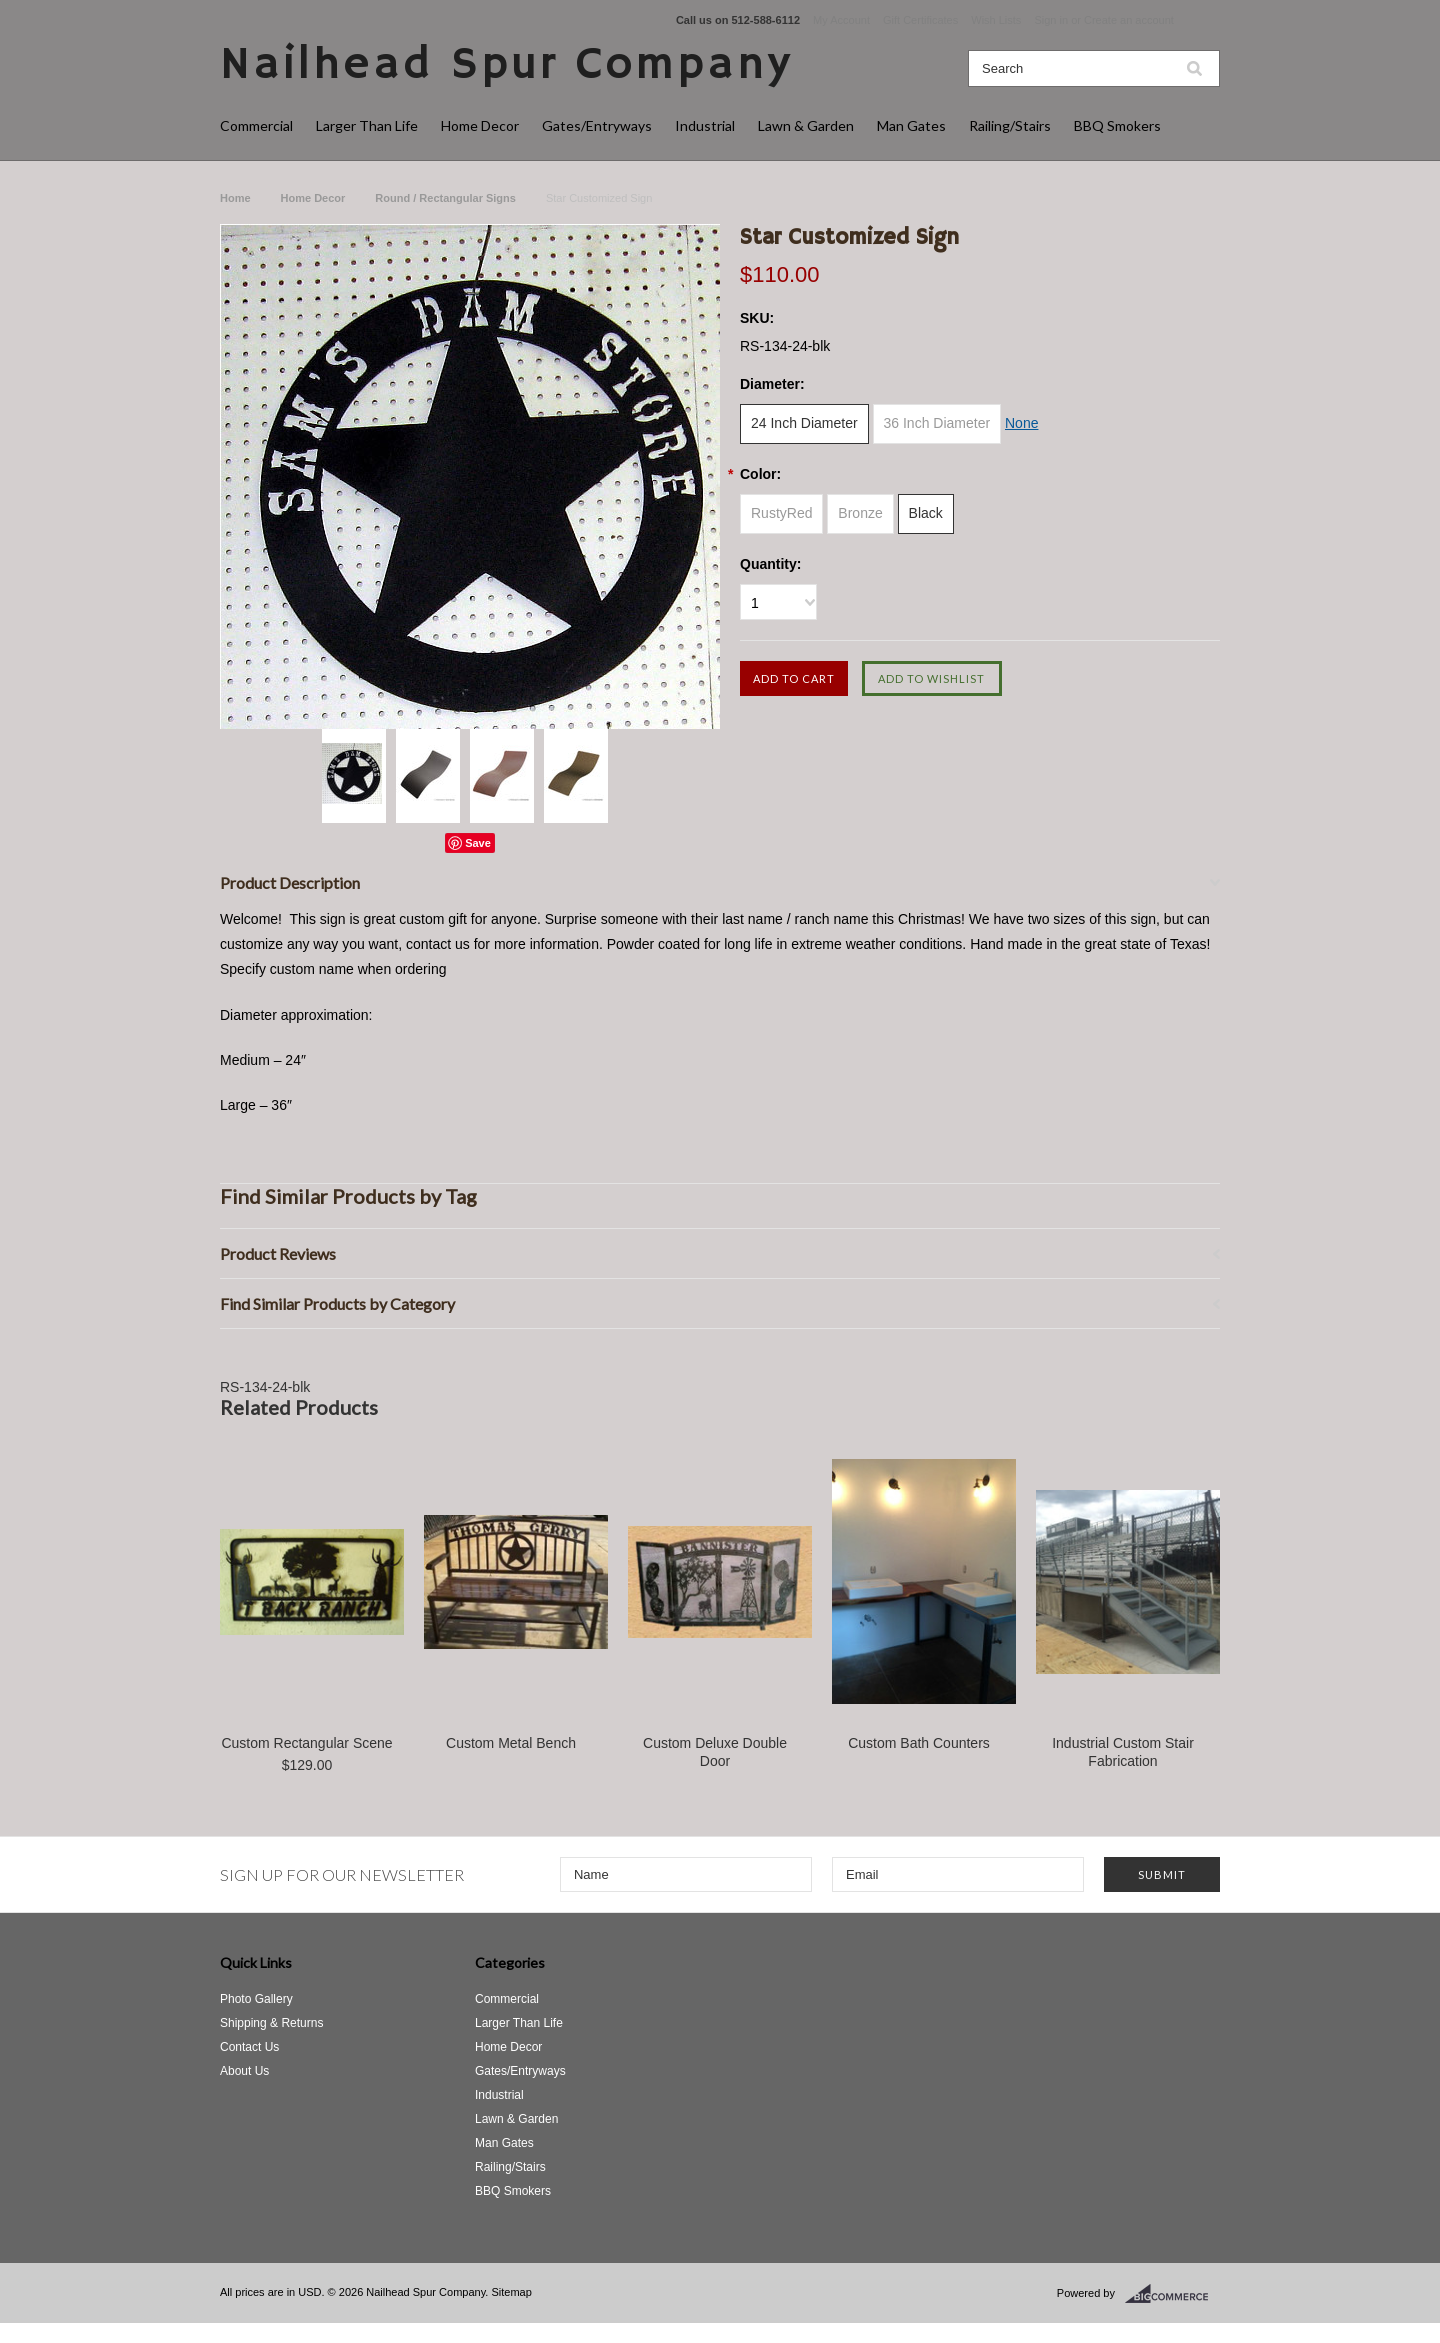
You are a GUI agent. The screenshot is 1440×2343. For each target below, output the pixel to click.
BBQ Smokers (1117, 125)
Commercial (256, 125)
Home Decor (480, 125)
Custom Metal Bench (511, 1743)
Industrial (705, 125)
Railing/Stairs (1010, 125)
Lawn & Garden (806, 125)
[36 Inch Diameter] (937, 424)
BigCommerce (1172, 2294)
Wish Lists (996, 20)
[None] (1021, 424)
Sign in (1051, 20)
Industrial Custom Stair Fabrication (1123, 1752)
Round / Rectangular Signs (445, 198)
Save (478, 843)
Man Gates (911, 125)
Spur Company (506, 65)
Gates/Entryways (597, 125)
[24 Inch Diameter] (804, 424)
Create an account (1129, 20)
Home (235, 198)
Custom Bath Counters (919, 1743)
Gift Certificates (920, 20)
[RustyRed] (781, 514)
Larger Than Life (367, 125)
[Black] (926, 514)
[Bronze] (860, 514)
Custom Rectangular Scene (306, 1743)
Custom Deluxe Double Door (715, 1752)
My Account (841, 20)
